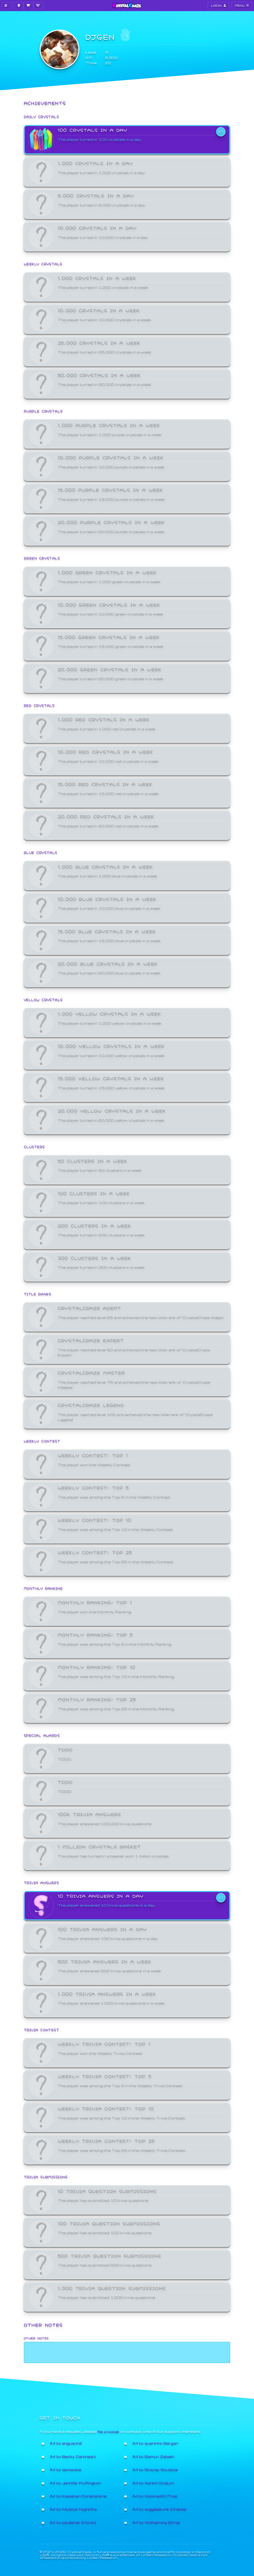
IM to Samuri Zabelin (153, 2456)
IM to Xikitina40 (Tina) (155, 2495)
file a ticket (108, 2431)
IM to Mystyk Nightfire (73, 2509)
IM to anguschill (66, 2443)
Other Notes (36, 2338)
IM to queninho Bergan (155, 2443)
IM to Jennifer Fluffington (75, 2482)
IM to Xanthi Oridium (153, 2482)
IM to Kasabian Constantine (78, 2495)
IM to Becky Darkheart (73, 2456)
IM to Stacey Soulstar (155, 2469)
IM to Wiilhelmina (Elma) (156, 2522)
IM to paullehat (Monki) (73, 2522)
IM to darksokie (65, 2469)
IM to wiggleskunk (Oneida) (159, 2509)
